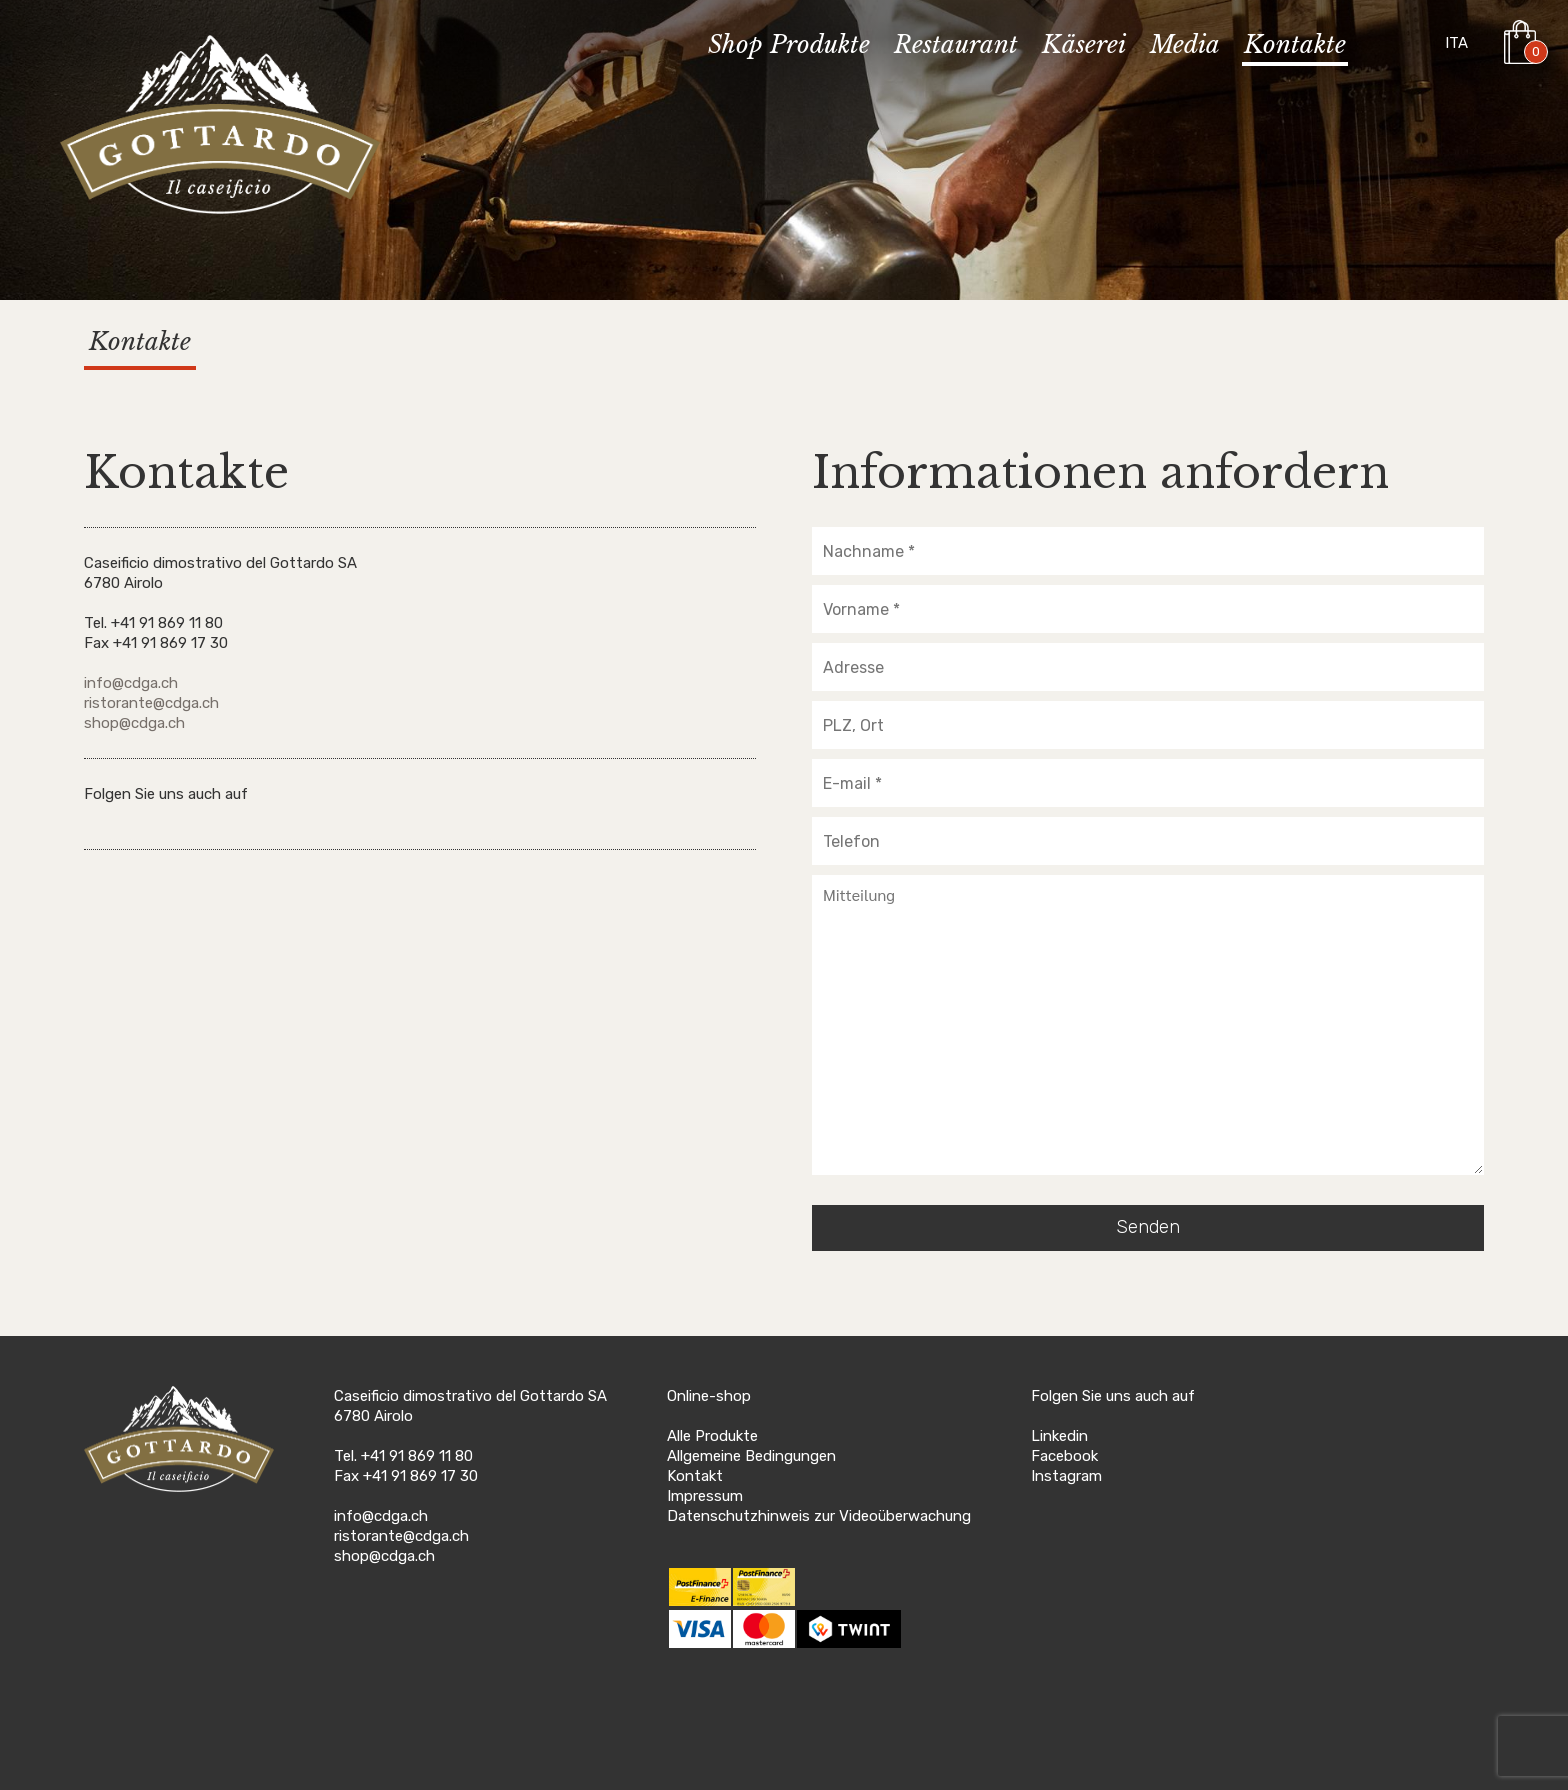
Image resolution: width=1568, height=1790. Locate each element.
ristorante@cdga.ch (151, 703)
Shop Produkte (789, 45)
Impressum (705, 1496)
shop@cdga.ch (134, 723)
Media (1185, 45)
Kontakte (1295, 45)
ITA (1456, 43)
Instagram (1066, 1476)
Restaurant (956, 45)
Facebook (1064, 1456)
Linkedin (1059, 1436)
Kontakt (695, 1476)
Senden (1148, 1227)
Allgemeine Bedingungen (751, 1456)
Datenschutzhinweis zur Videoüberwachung (819, 1516)
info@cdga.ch (131, 683)
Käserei (1084, 45)
